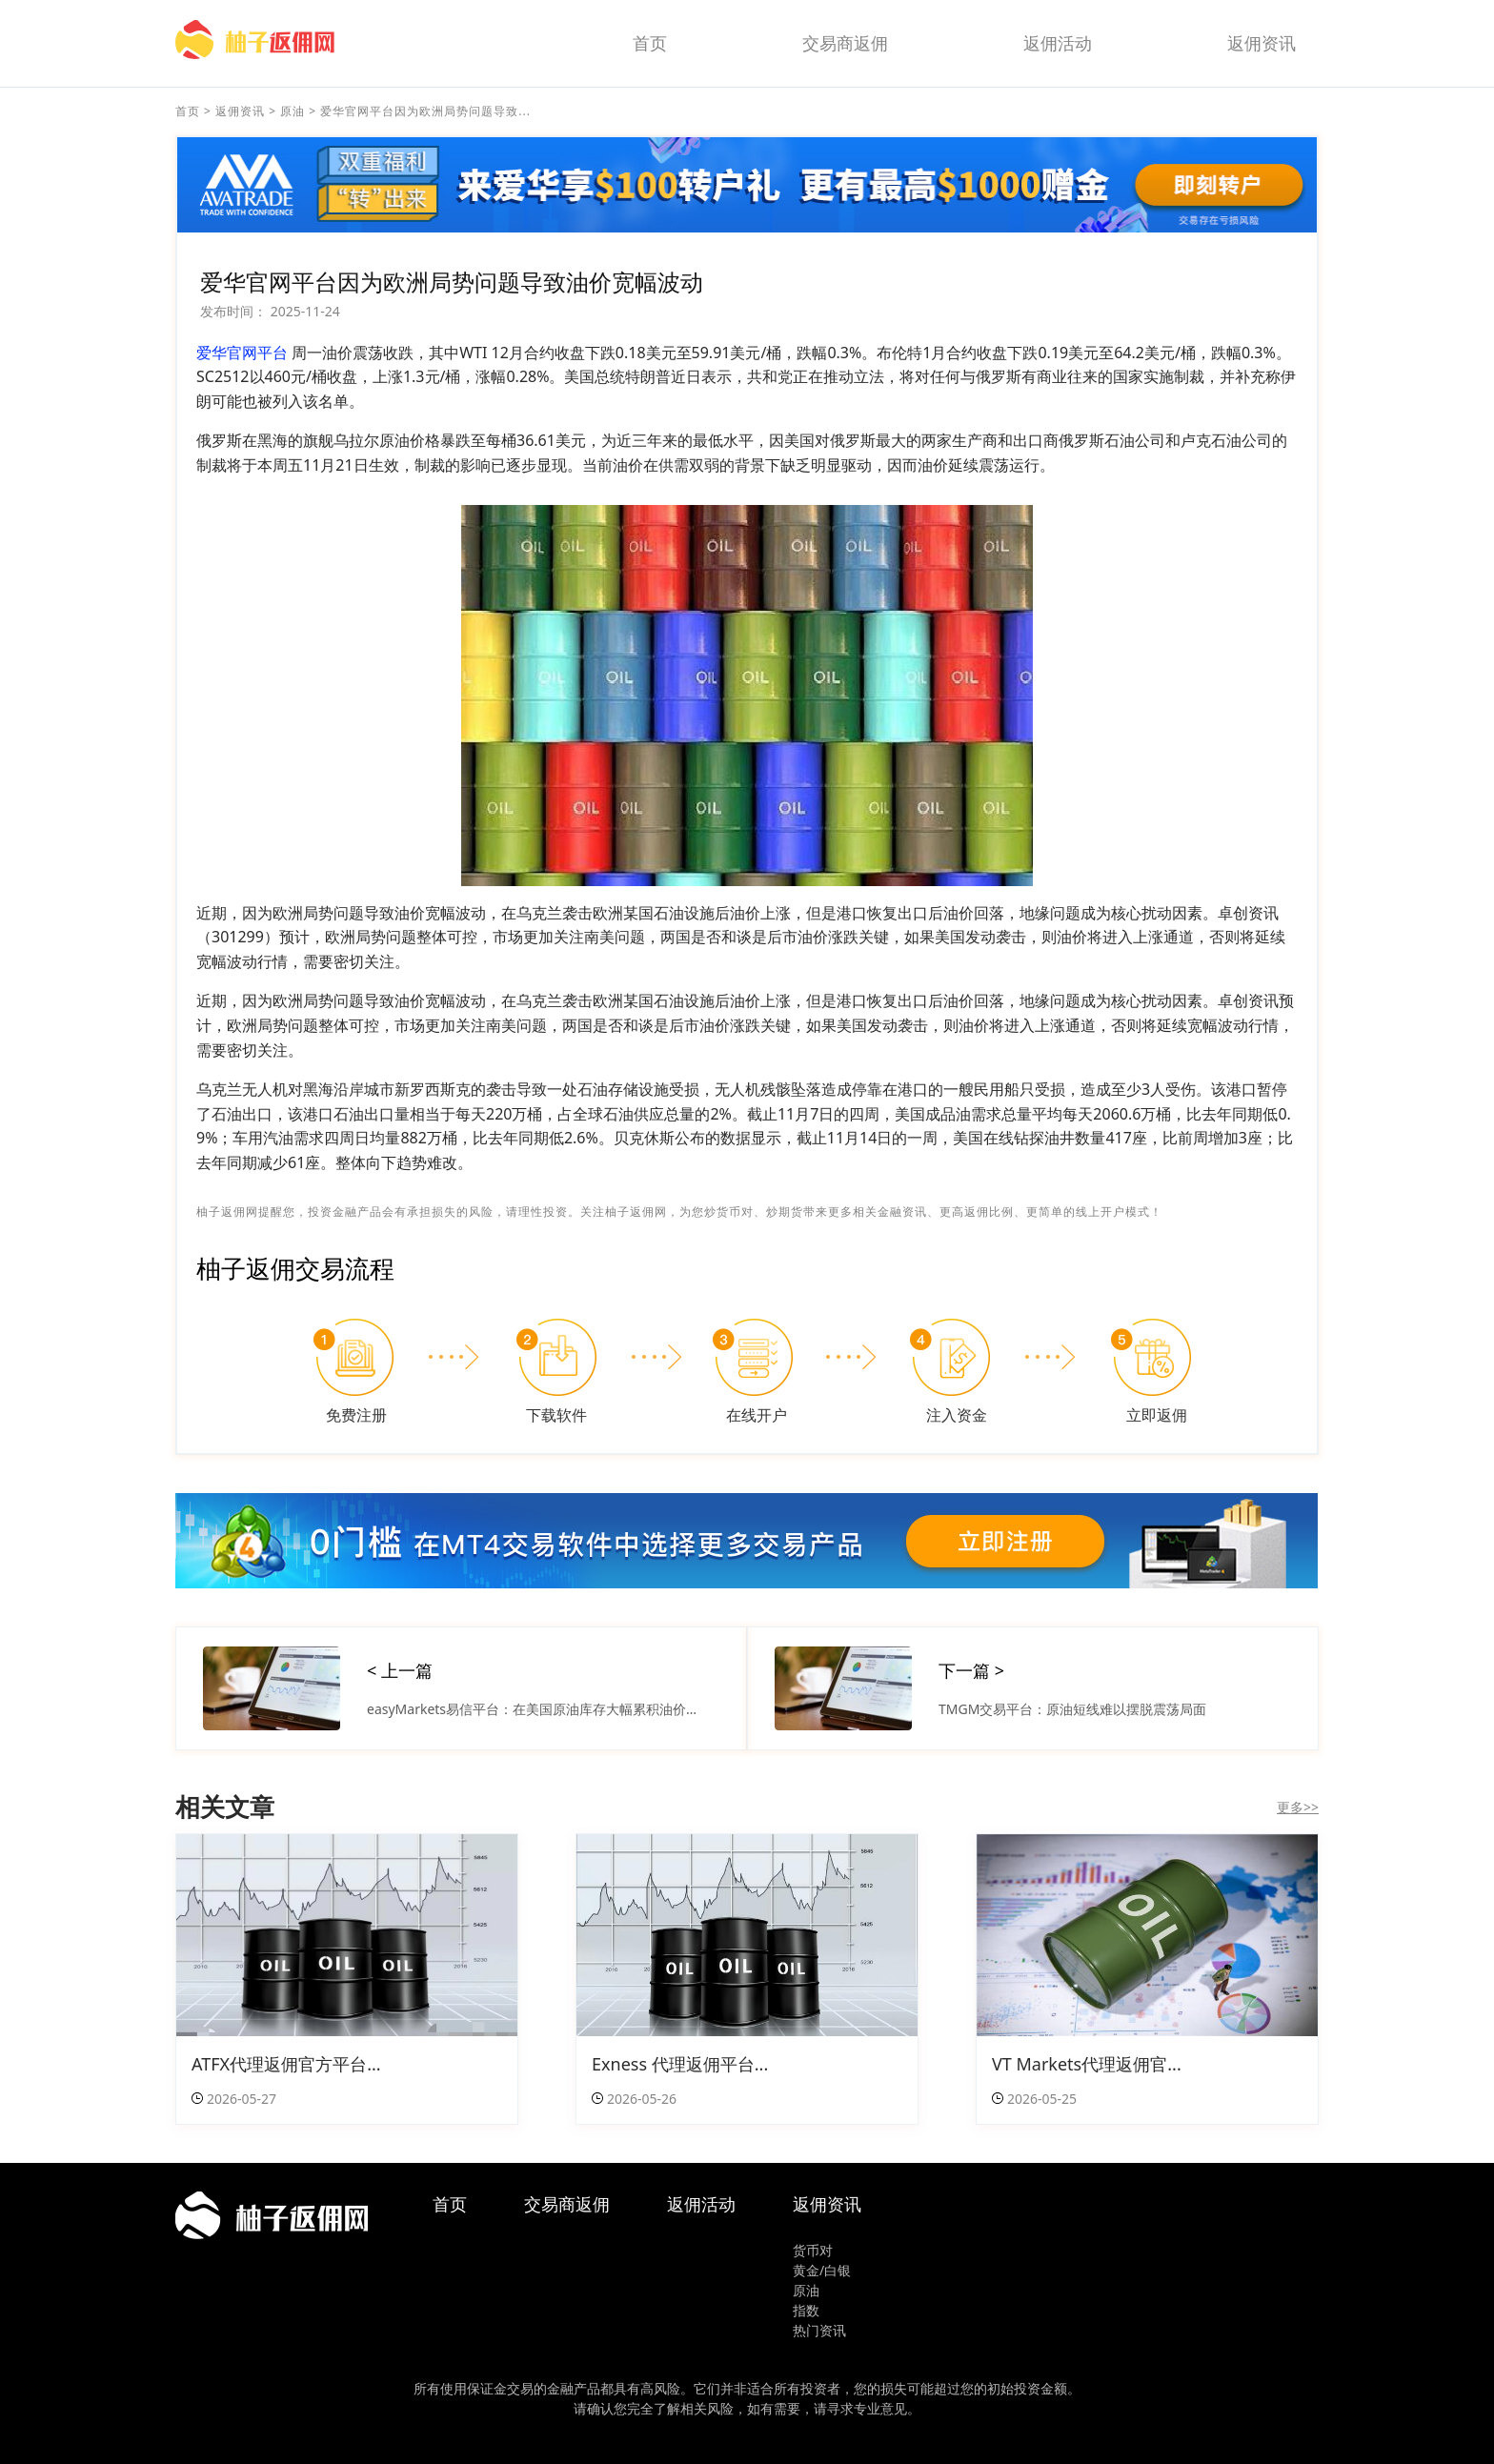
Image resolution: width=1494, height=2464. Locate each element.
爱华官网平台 (242, 352)
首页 (650, 42)
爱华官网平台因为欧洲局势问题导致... (425, 111)
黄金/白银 (822, 2270)
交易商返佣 (845, 42)
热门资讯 (819, 2330)
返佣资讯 (1261, 42)
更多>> (1298, 1807)
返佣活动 (1057, 42)
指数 (806, 2310)
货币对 (813, 2250)
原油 (292, 111)
